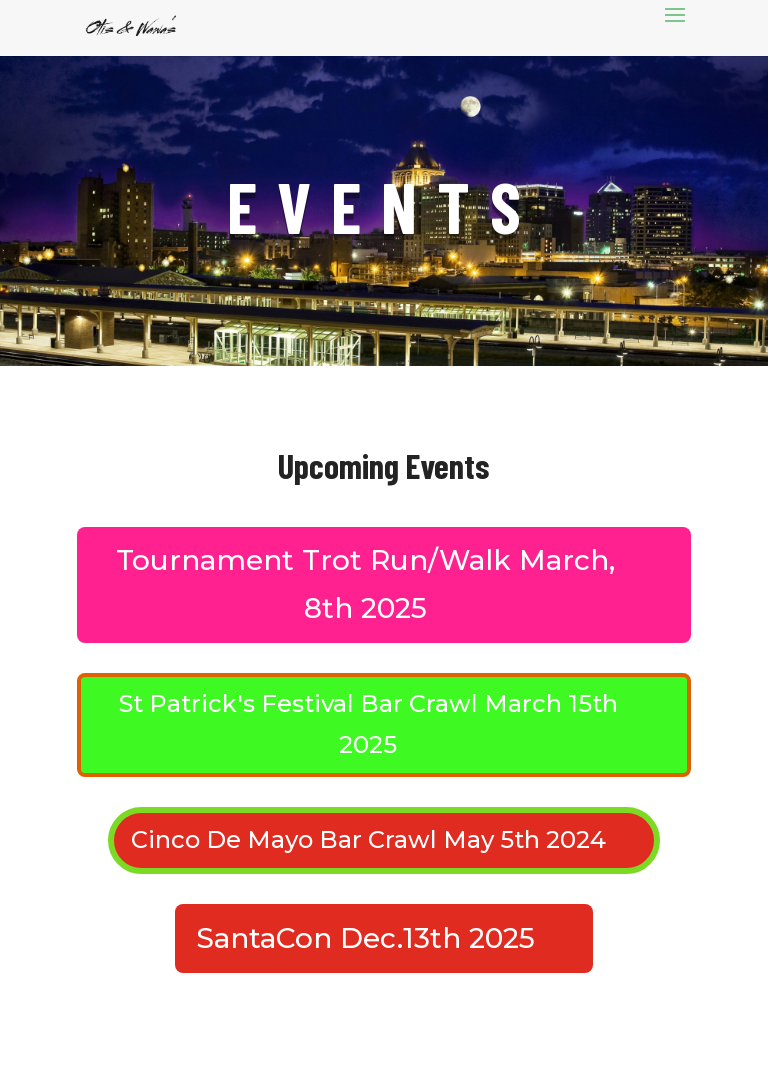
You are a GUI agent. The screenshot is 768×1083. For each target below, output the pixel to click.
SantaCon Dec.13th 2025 (365, 938)
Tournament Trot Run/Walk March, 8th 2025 (365, 584)
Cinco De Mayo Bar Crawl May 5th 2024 (368, 839)
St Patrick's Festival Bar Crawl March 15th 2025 (368, 724)
